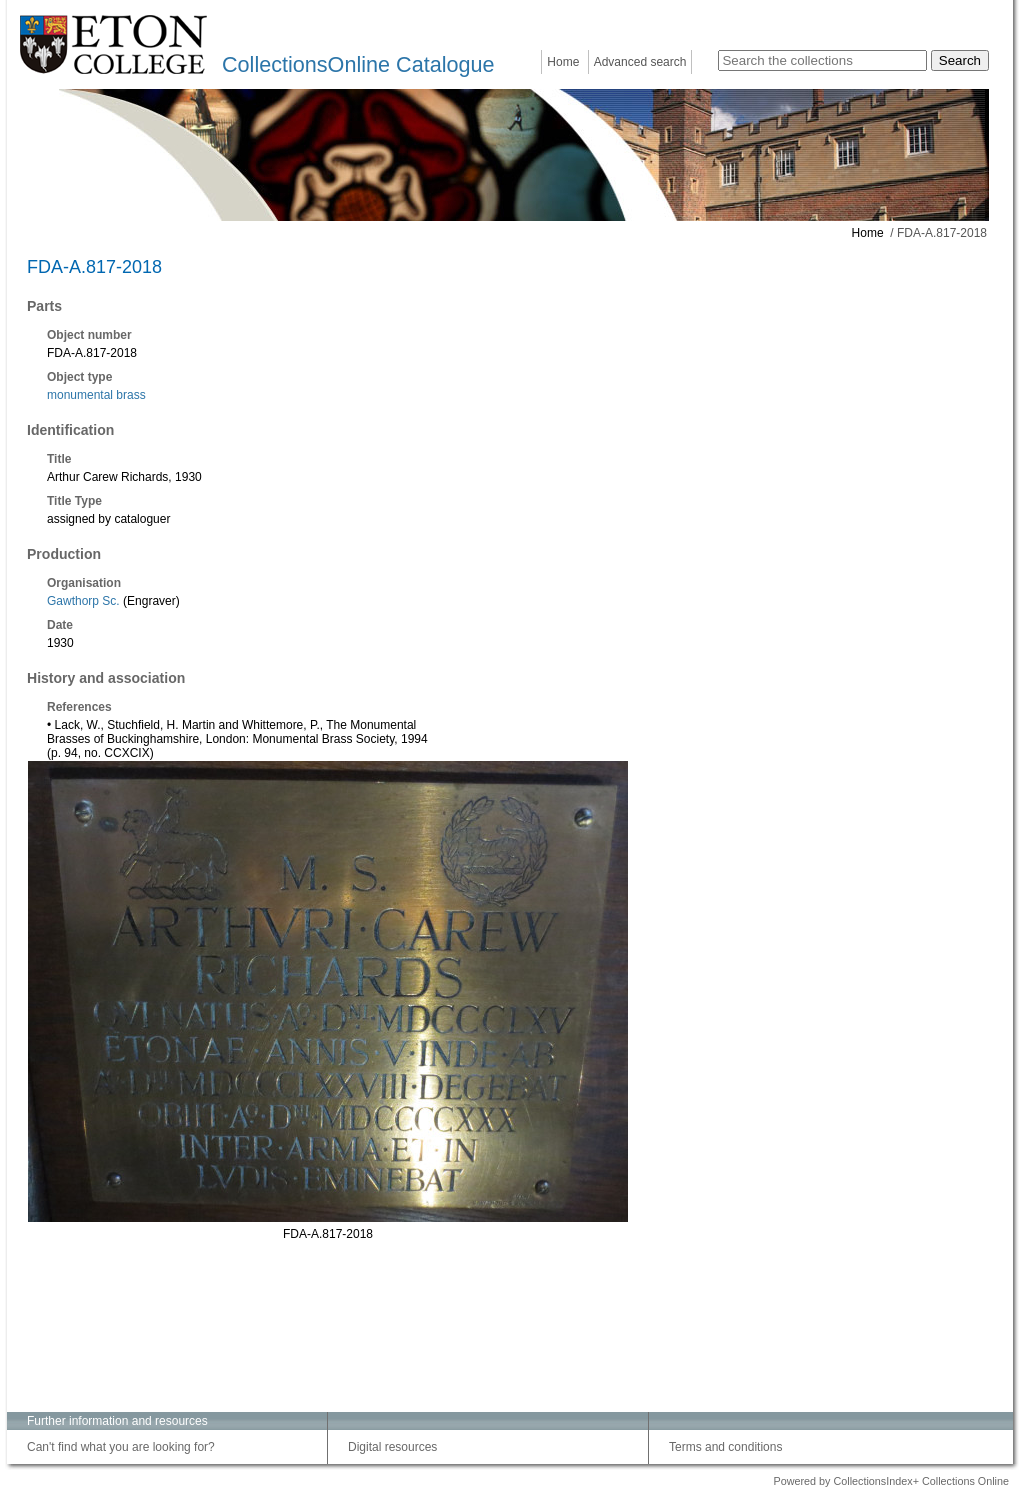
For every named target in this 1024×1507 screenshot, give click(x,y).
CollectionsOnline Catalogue (358, 64)
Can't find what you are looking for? (121, 1447)
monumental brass (96, 395)
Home (563, 62)
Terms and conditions (725, 1447)
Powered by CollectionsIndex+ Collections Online (891, 1481)
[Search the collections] (822, 60)
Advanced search (640, 62)
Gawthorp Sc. (83, 601)
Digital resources (392, 1447)
